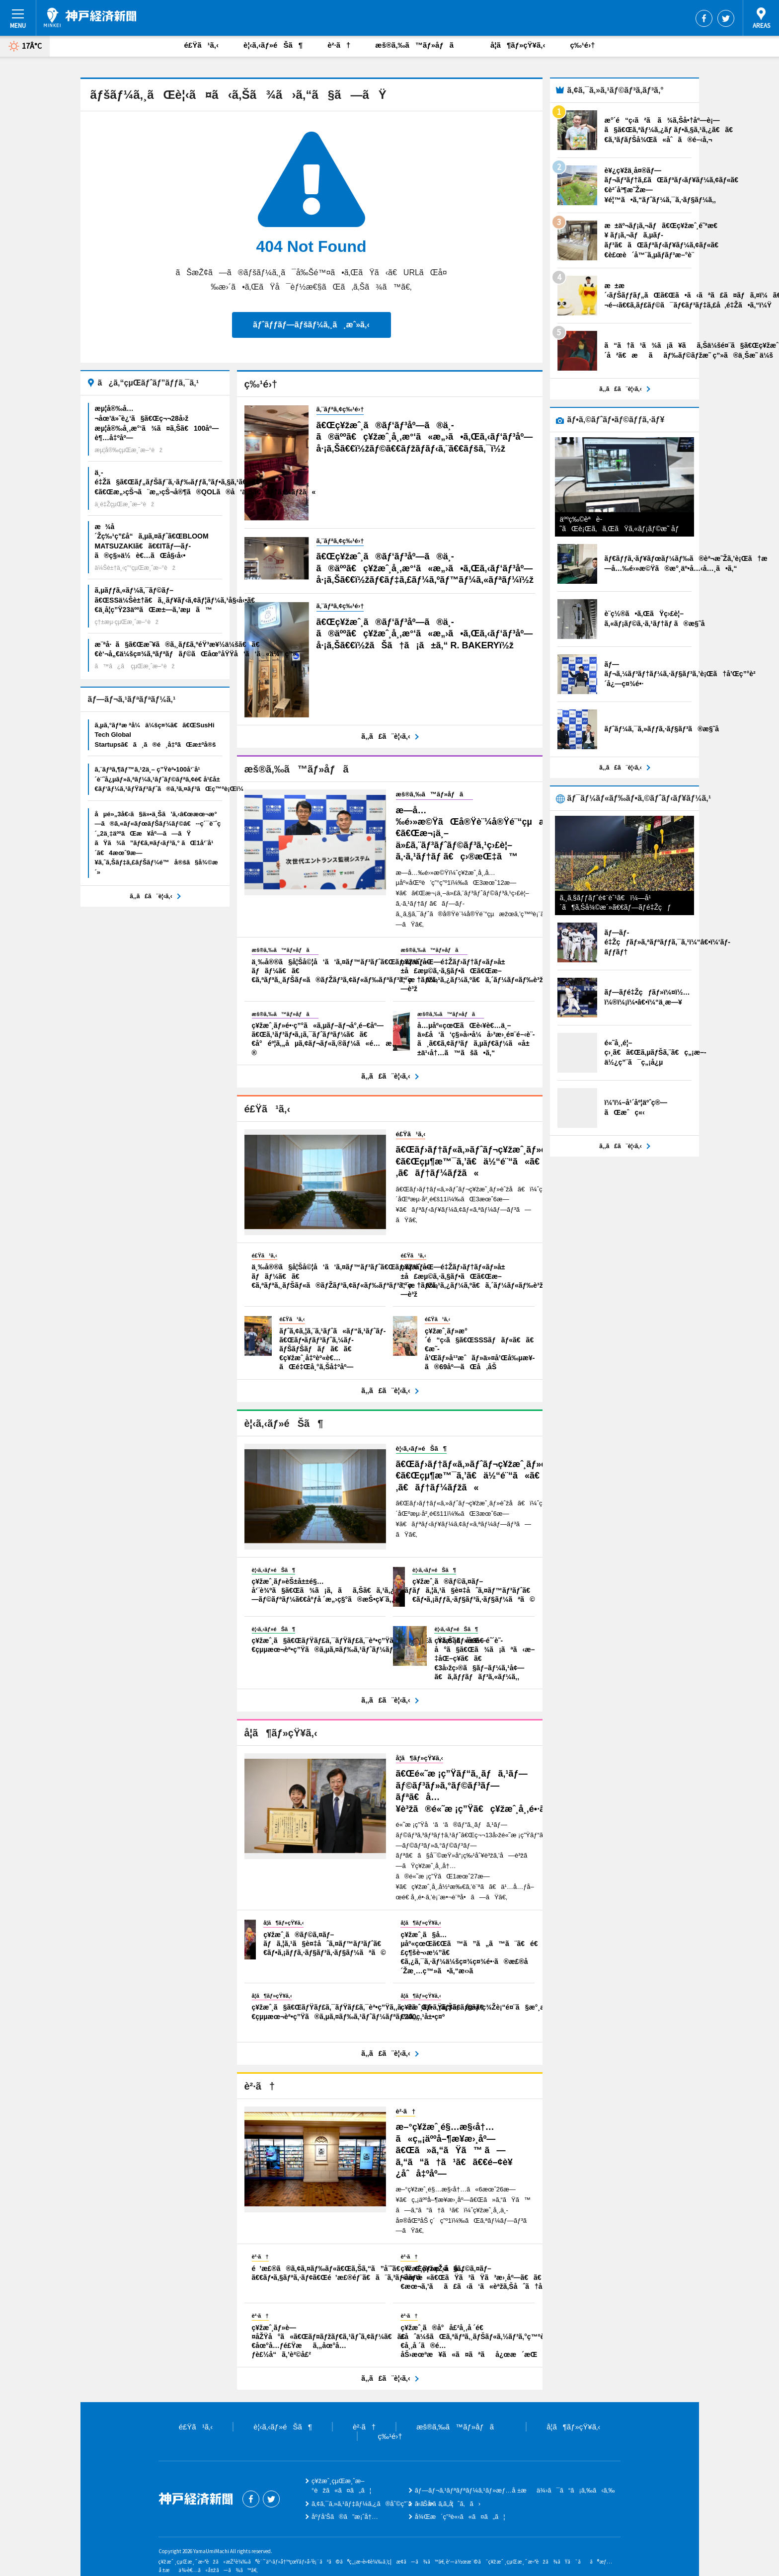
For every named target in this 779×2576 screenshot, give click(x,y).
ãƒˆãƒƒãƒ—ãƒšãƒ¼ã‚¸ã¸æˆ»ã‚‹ (311, 324)
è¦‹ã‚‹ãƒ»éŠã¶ (273, 45)
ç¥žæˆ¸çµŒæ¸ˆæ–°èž (90, 17)
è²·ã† (338, 45)
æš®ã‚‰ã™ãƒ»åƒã (420, 45)
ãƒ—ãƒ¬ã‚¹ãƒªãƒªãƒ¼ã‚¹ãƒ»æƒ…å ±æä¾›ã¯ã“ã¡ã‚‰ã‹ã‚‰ (515, 2490)
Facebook (704, 18)
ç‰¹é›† (582, 45)
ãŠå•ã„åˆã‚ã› (447, 2503)
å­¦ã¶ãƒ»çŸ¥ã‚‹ (517, 45)
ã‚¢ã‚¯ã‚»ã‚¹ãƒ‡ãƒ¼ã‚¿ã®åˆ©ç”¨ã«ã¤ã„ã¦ (383, 2503)
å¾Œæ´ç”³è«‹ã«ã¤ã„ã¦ (460, 2516)
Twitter (725, 18)
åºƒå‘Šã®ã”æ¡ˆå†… (345, 2516)
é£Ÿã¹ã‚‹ (201, 45)
